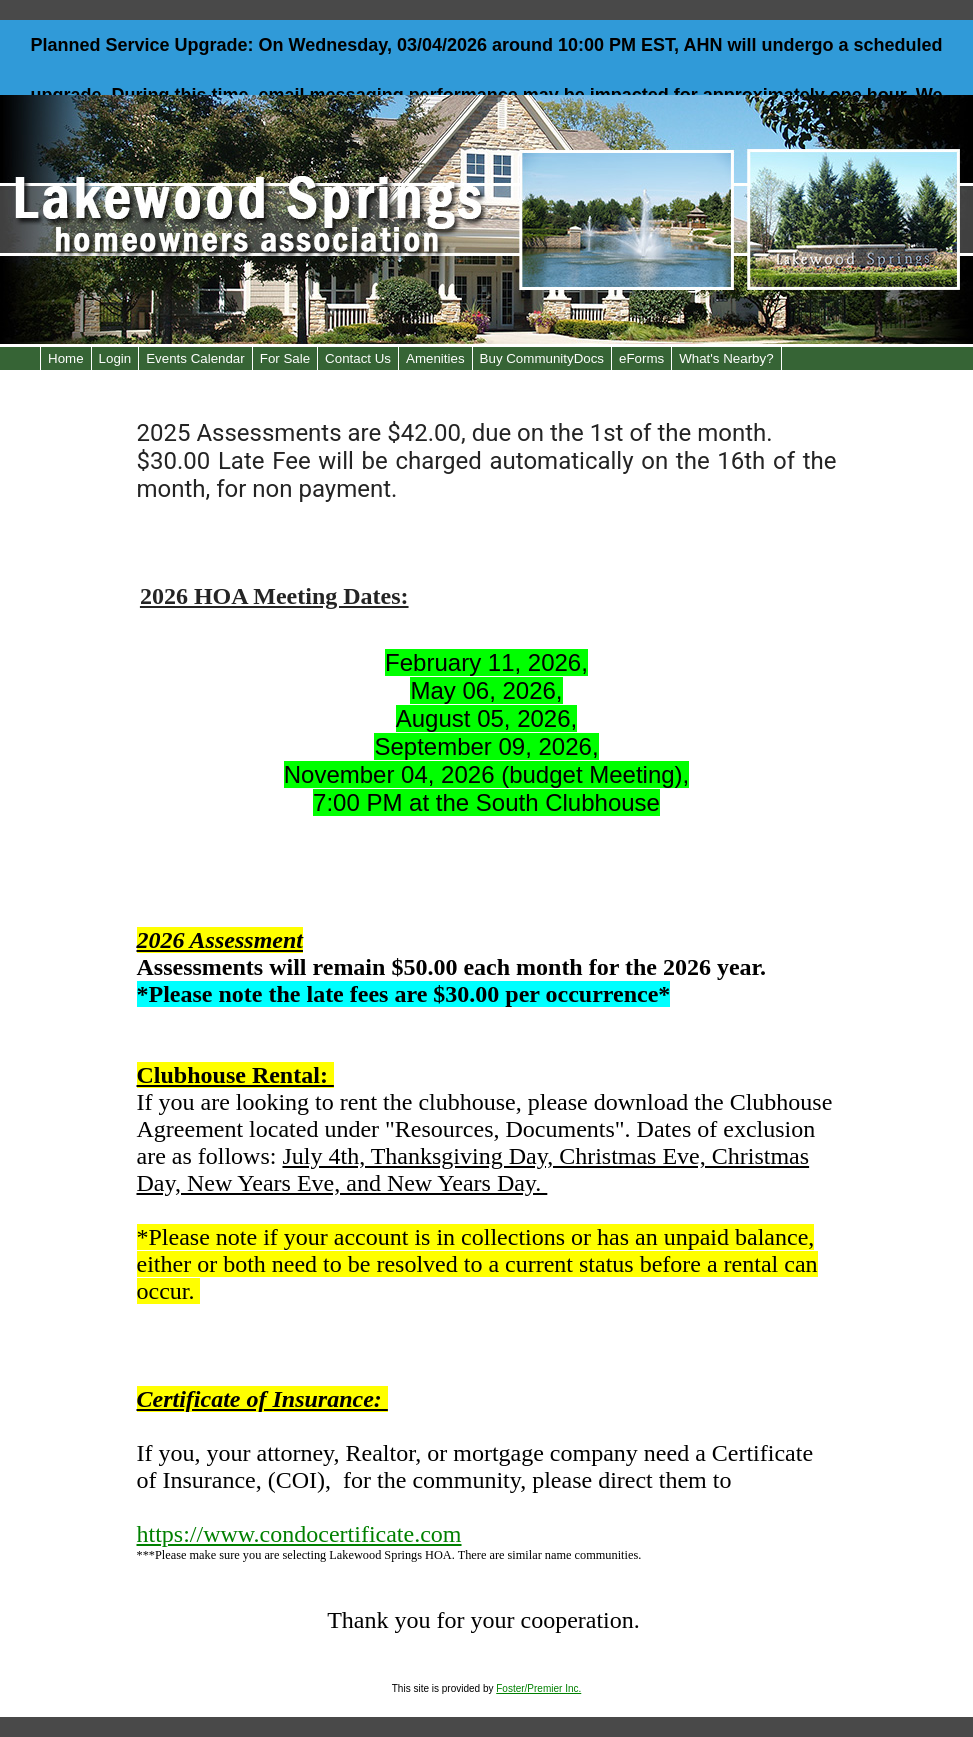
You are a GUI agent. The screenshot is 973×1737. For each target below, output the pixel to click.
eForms (641, 358)
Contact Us (358, 358)
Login (115, 358)
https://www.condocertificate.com (299, 1534)
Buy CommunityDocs (542, 358)
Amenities (435, 358)
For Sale (285, 358)
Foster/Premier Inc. (538, 1688)
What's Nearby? (726, 358)
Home (66, 358)
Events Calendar (195, 358)
